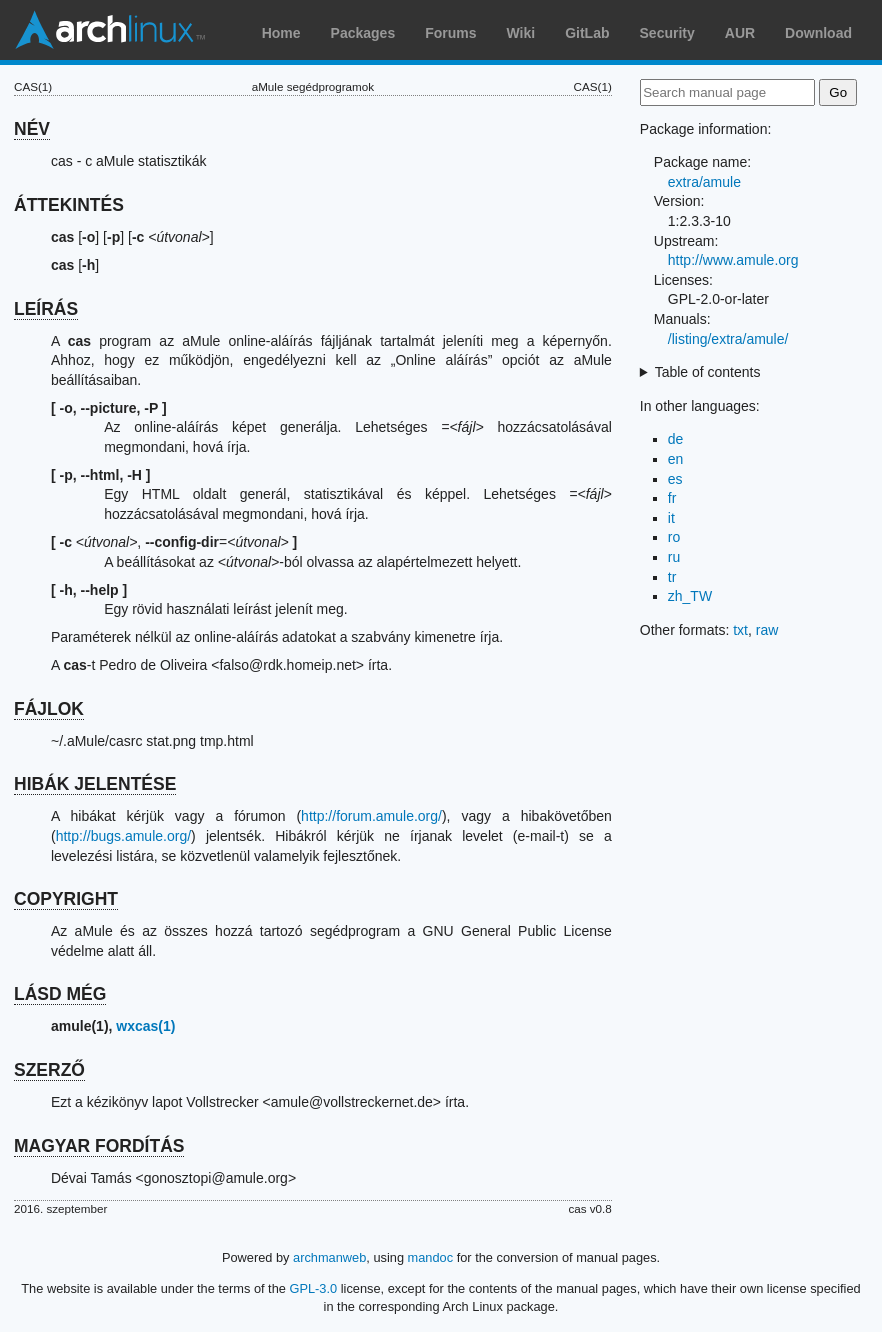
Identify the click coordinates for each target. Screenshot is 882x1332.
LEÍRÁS (46, 309)
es (675, 479)
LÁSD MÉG (60, 994)
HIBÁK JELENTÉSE (95, 784)
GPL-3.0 (313, 1288)
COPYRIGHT (66, 899)
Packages (363, 33)
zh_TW (690, 596)
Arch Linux (110, 30)
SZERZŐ (49, 1070)
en (676, 459)
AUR (740, 33)
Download (818, 33)
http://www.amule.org (733, 260)
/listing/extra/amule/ (728, 339)
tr (672, 577)
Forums (450, 33)
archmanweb (329, 1257)
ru (674, 557)
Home (281, 33)
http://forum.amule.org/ (371, 816)
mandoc (431, 1257)
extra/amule (704, 182)
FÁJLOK (49, 709)
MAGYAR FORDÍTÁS (99, 1146)
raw (767, 630)
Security (667, 33)
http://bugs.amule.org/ (123, 836)
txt (740, 630)
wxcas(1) (145, 1026)
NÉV (32, 129)
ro (674, 537)
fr (672, 498)
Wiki (521, 33)
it (671, 518)
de (676, 439)
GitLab (587, 33)
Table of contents (708, 372)
